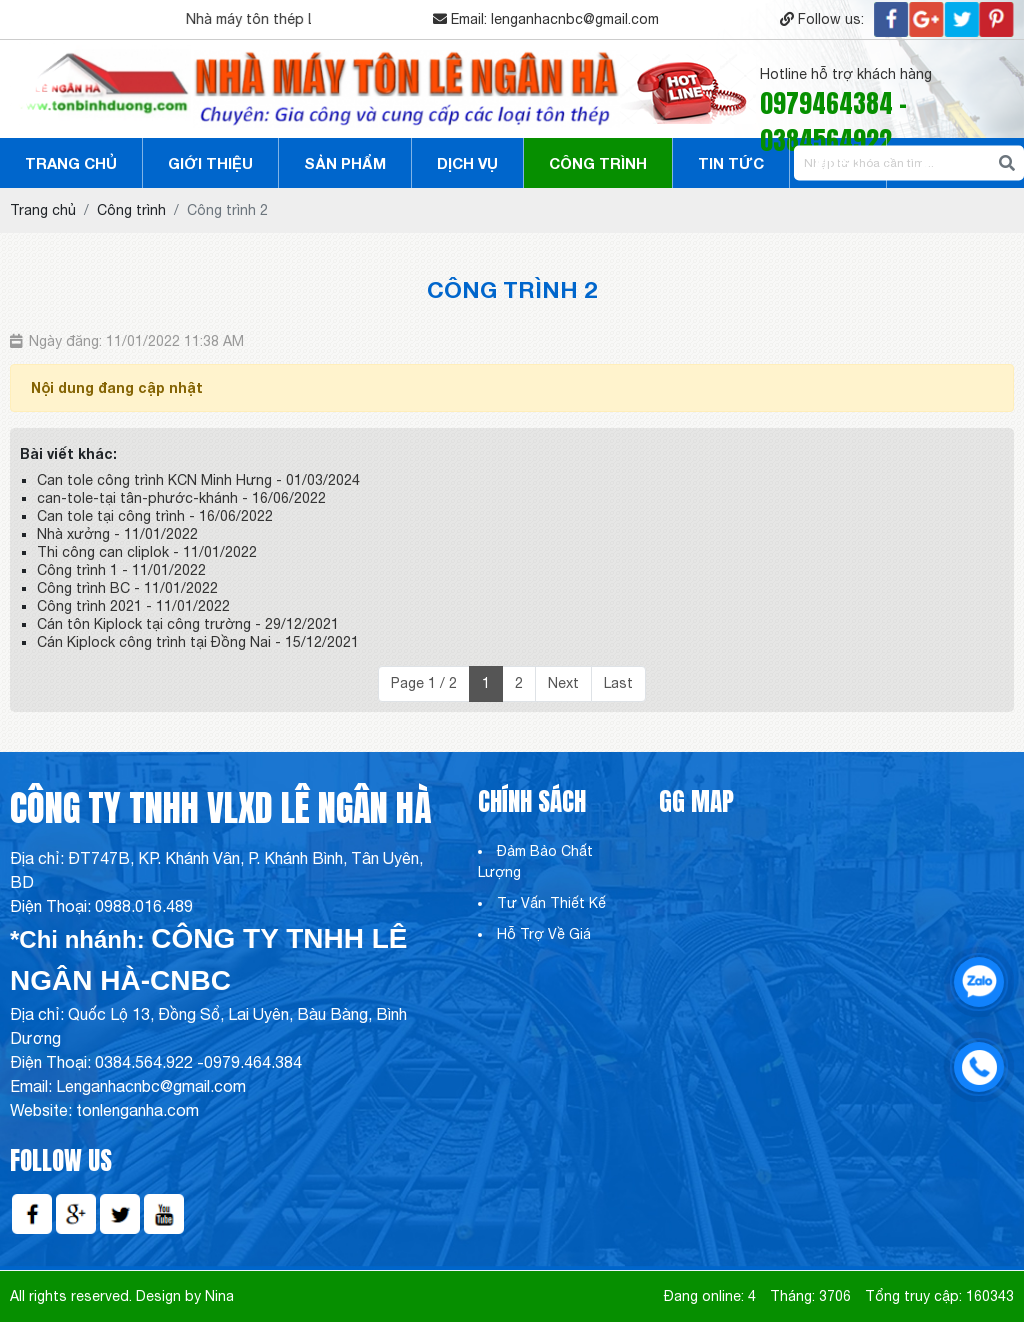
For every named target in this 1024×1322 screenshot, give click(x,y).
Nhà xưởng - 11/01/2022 (117, 534)
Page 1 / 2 (424, 683)
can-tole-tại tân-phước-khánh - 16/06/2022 (181, 498)
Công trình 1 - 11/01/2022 (121, 570)
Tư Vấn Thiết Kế (551, 903)
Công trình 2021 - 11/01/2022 (133, 606)
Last (618, 683)
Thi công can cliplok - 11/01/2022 (147, 552)
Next (563, 683)
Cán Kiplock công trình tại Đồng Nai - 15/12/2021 (198, 642)
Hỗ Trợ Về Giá (544, 934)
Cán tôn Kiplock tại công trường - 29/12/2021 (188, 624)
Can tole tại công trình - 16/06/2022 (155, 516)
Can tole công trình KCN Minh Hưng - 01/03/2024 (198, 480)
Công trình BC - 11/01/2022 (127, 588)
